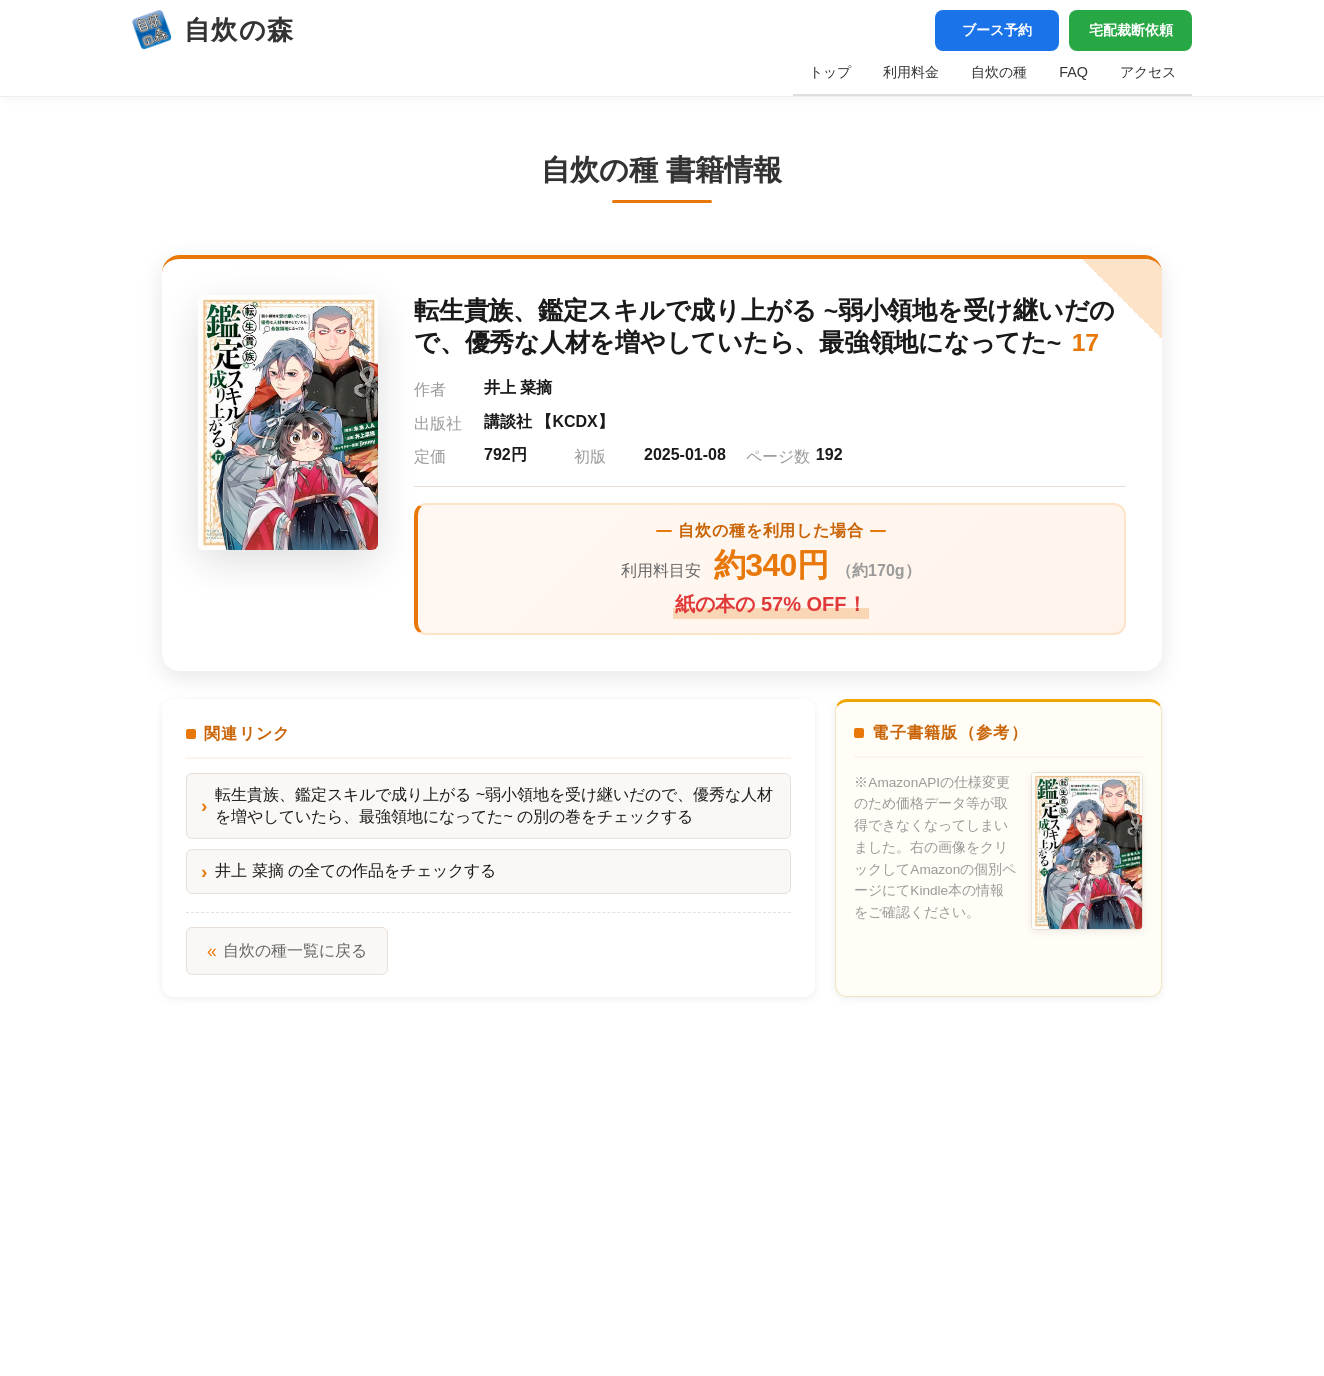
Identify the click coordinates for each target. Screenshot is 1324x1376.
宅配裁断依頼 (1130, 30)
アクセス (1148, 72)
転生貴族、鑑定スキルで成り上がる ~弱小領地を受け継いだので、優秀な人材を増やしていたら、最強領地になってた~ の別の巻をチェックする (494, 805)
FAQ (1073, 72)
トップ (830, 72)
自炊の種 (999, 72)
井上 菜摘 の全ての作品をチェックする (355, 871)
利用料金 (911, 72)
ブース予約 (995, 30)
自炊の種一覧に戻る (287, 951)
